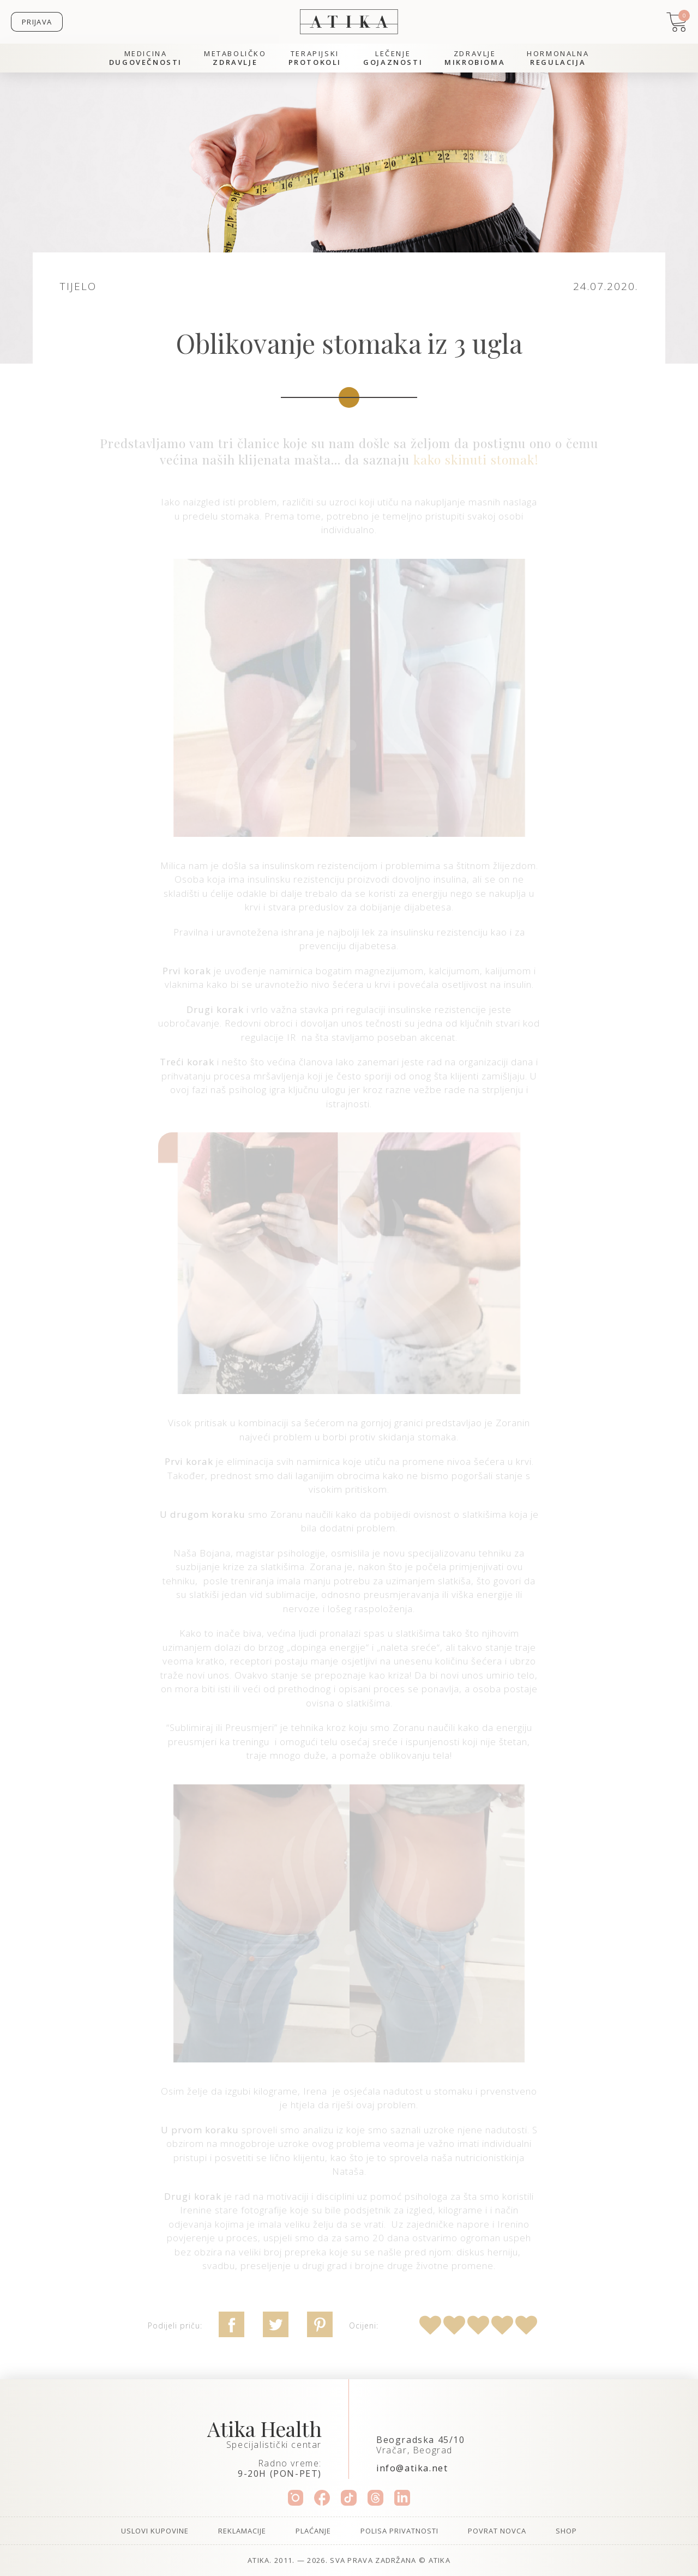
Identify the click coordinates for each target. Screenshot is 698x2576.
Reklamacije (242, 2531)
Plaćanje (313, 2531)
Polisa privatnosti (399, 2531)
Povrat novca (497, 2531)
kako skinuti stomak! (475, 459)
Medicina (145, 58)
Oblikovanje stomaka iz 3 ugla (349, 342)
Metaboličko (235, 58)
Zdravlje (474, 58)
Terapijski (314, 58)
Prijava (37, 22)
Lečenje (393, 58)
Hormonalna (558, 58)
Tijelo (78, 286)
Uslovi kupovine (155, 2531)
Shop (566, 2531)
